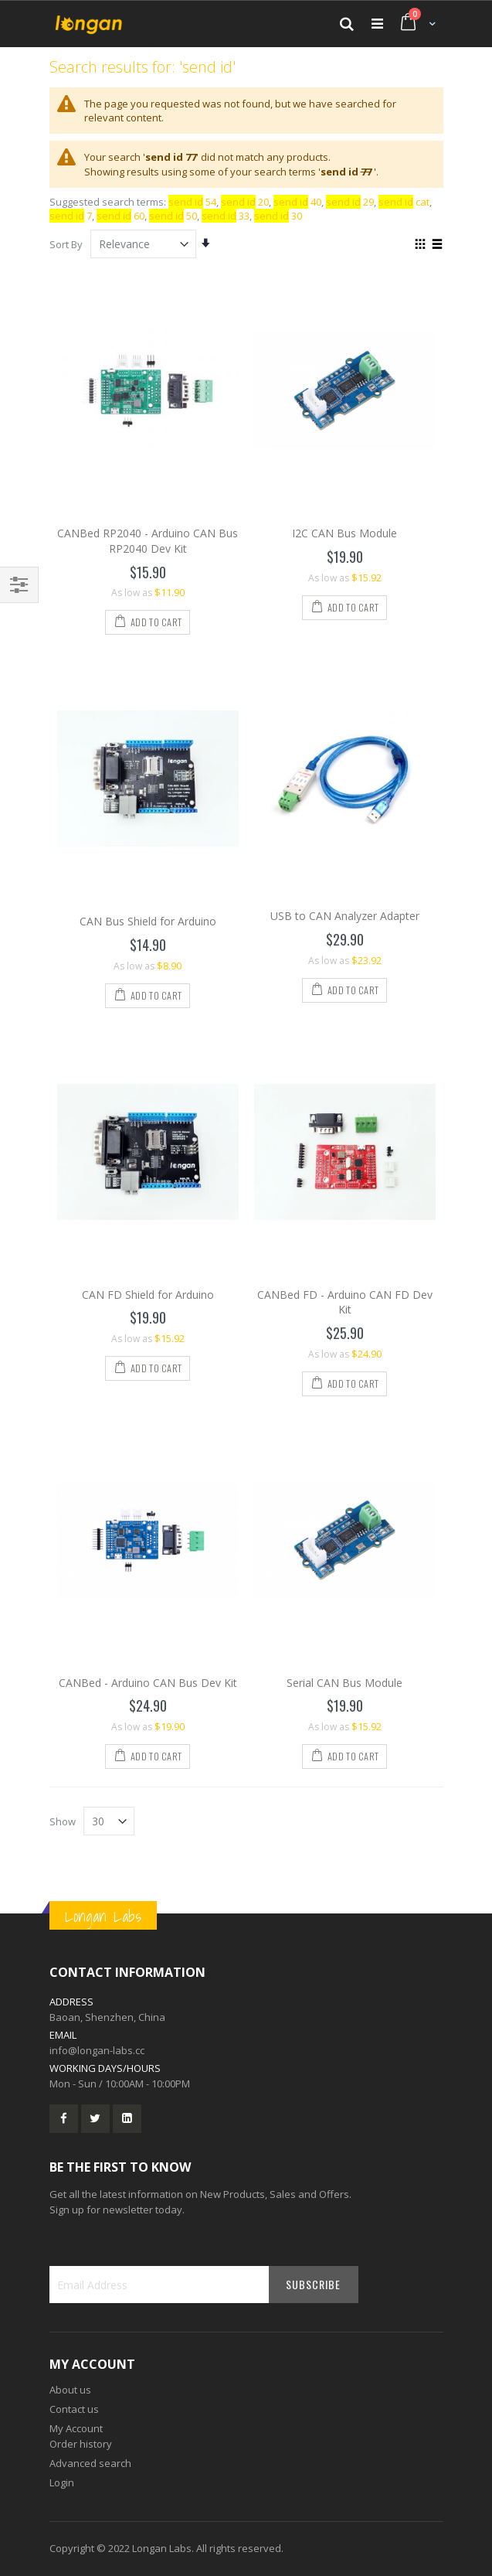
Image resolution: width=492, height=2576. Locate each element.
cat (403, 202)
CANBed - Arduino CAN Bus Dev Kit (148, 1682)
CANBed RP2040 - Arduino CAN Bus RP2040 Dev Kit (147, 541)
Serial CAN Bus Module (344, 1682)
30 (278, 216)
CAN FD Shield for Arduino (148, 1294)
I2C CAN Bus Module (344, 533)
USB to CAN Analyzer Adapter (344, 915)
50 (173, 216)
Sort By (66, 244)
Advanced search (90, 2463)
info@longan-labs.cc (96, 2050)
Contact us (74, 2409)
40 (297, 202)
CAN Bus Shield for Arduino (148, 921)
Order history (80, 2444)
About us (70, 2390)
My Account (76, 2428)
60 (120, 216)
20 (245, 202)
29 (350, 202)
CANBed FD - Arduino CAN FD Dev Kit (345, 1302)
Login (61, 2482)
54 (192, 202)
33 (225, 216)
